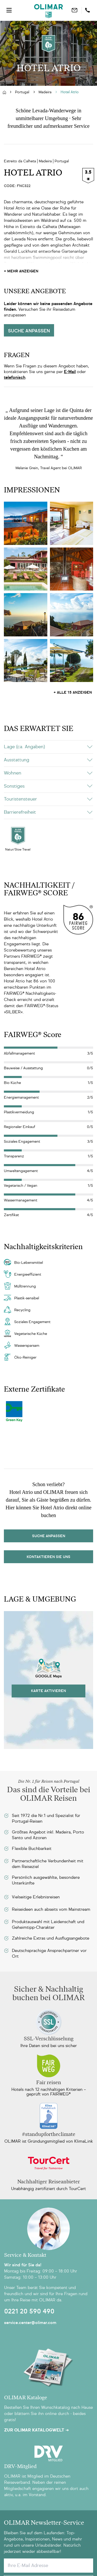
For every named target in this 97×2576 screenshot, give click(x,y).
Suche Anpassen (48, 1536)
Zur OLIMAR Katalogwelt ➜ (36, 2430)
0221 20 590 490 (29, 2311)
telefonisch (14, 377)
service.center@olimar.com (30, 2322)
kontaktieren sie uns (48, 1557)
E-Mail (70, 371)
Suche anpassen (29, 331)
